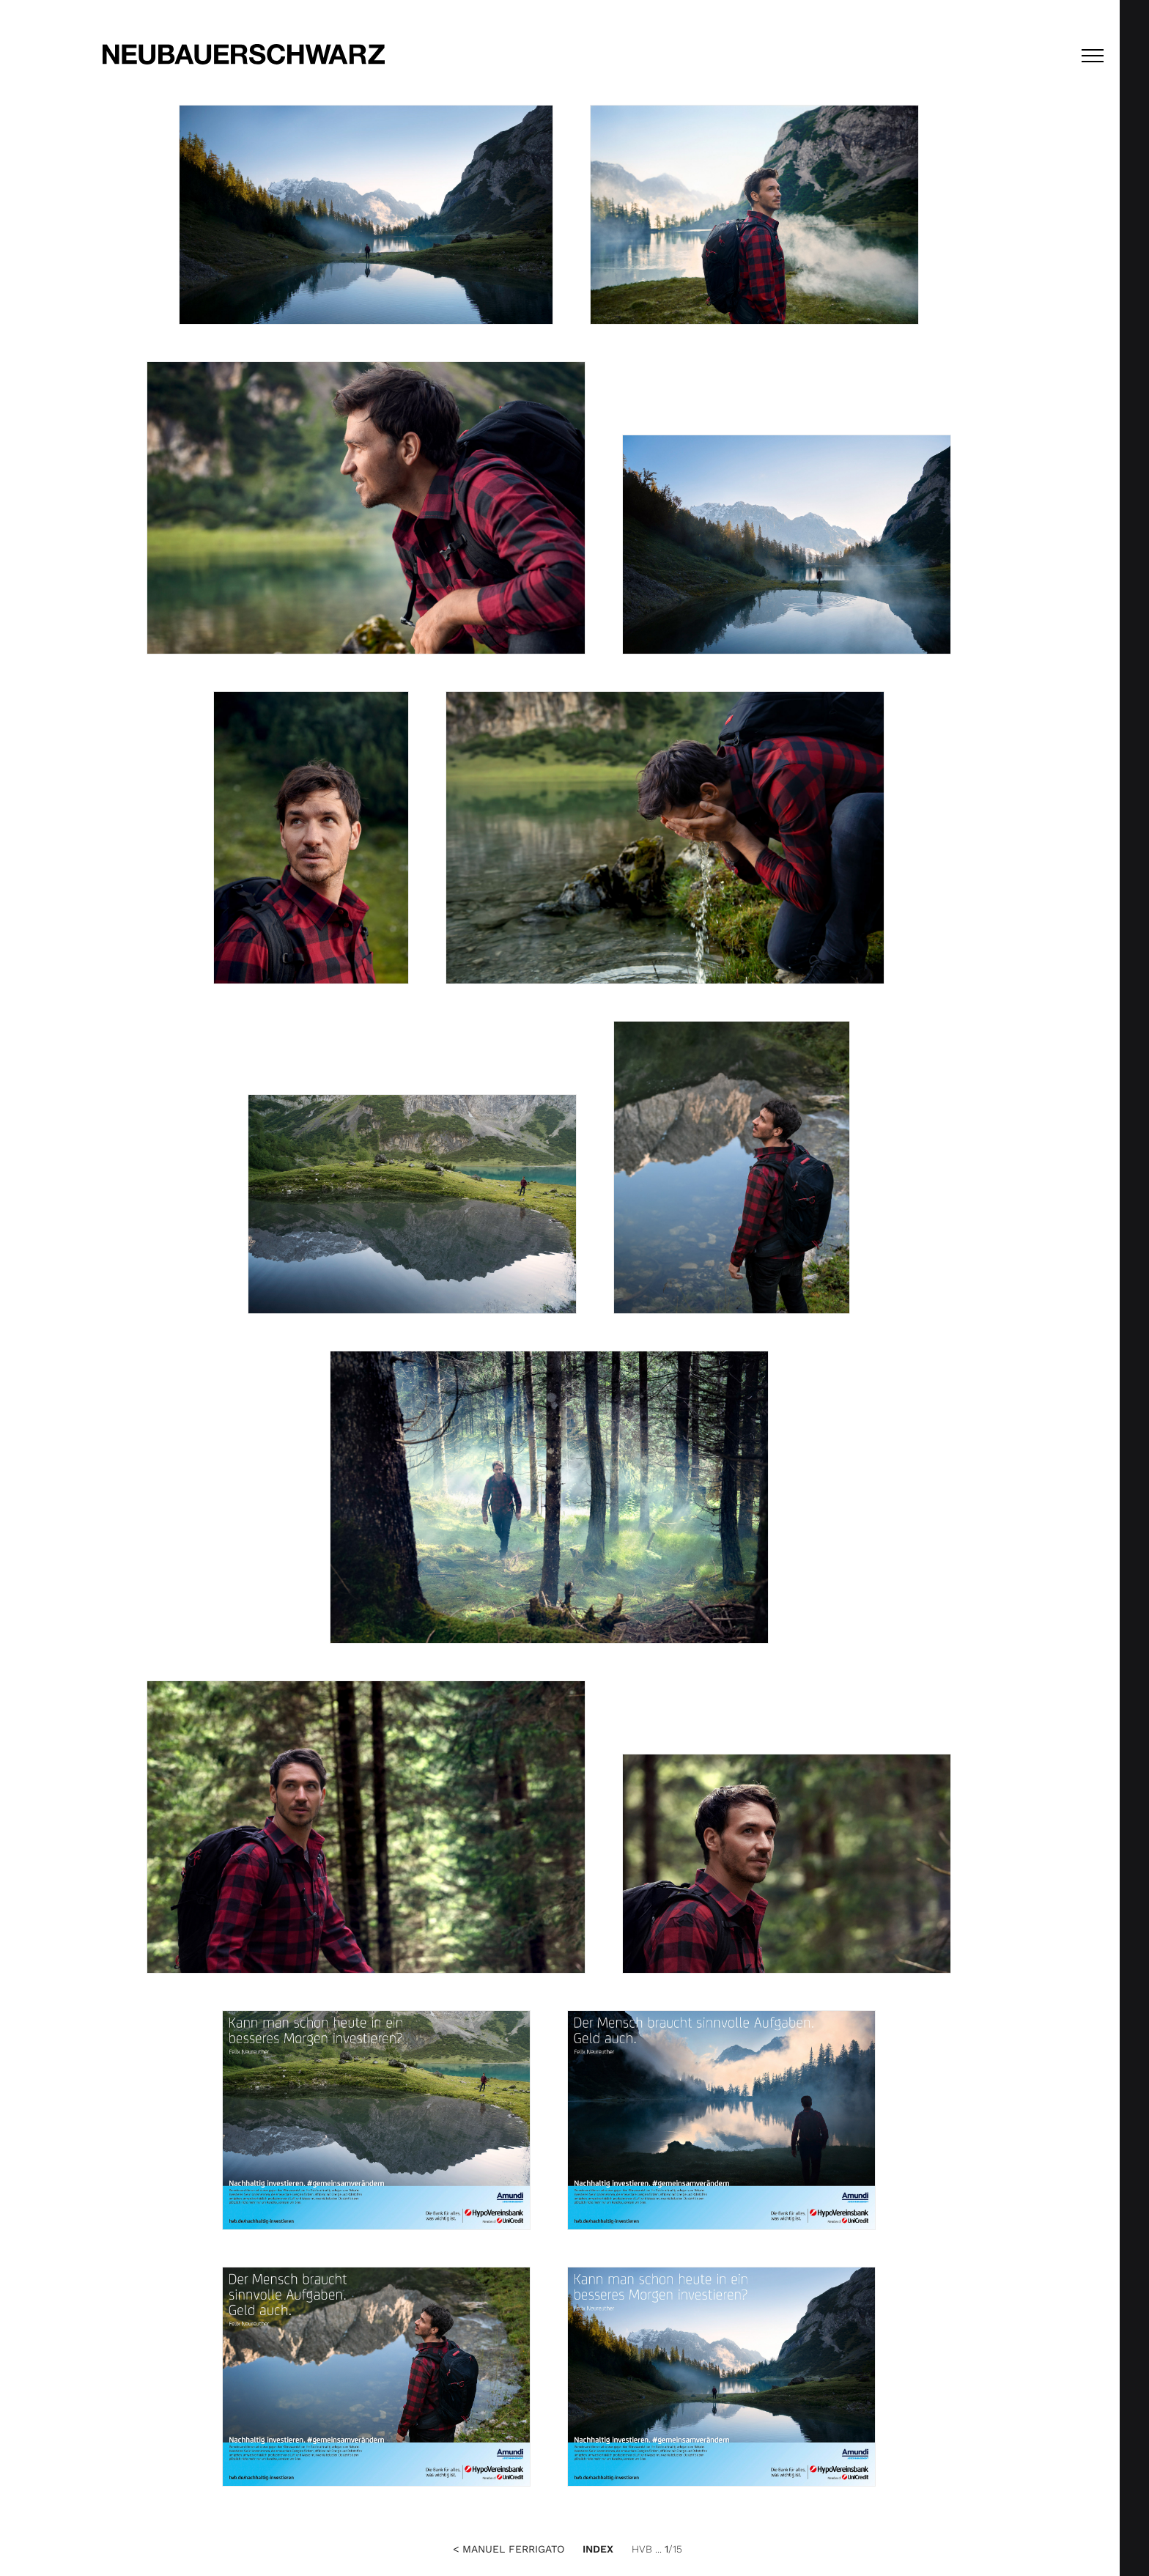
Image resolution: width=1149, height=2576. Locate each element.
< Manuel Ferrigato (508, 2549)
